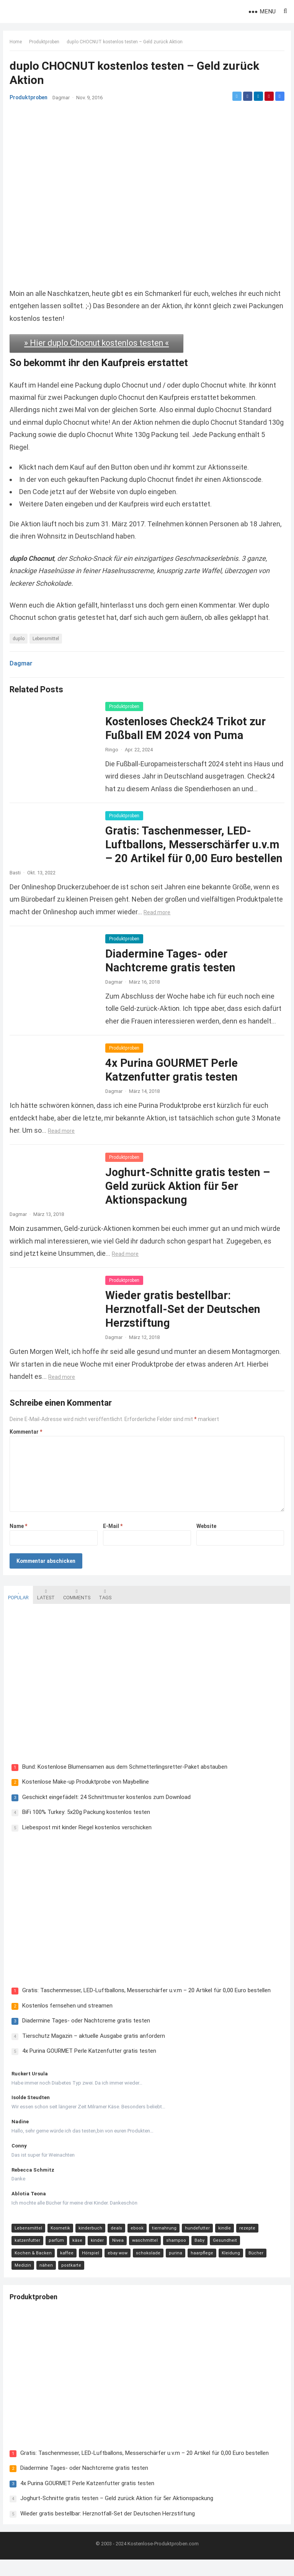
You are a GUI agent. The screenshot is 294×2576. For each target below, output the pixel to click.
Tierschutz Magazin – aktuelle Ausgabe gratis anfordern (92, 2051)
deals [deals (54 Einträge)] (115, 2243)
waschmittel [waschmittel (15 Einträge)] (144, 2255)
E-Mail (113, 1539)
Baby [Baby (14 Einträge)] (199, 2255)
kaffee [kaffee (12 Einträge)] (66, 2268)
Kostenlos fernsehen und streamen (66, 2020)
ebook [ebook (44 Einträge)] (136, 2243)
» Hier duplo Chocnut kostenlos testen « (97, 342)
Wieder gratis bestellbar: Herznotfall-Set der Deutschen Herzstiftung (183, 1323)
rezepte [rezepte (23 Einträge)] (246, 2243)
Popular (17, 1608)
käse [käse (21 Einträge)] (77, 2255)
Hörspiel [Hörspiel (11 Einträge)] (89, 2268)
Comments (76, 1608)
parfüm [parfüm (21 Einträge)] (55, 2255)
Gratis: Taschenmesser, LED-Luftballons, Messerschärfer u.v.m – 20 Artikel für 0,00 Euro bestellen (145, 2005)
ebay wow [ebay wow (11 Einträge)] (117, 2268)
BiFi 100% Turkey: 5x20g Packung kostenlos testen (85, 1826)
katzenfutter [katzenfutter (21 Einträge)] (26, 2255)
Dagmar (62, 98)
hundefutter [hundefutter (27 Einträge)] (196, 2243)
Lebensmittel (47, 638)
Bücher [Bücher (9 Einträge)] (255, 2268)
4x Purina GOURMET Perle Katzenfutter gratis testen (88, 2066)
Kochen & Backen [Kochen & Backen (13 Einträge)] (32, 2268)
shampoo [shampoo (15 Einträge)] (175, 2255)
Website (206, 1539)
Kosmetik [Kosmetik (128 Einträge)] (59, 2243)
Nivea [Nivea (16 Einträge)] (117, 2255)
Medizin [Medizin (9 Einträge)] (22, 2280)
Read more (206, 926)
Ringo (112, 749)
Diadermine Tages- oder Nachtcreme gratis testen (85, 2035)
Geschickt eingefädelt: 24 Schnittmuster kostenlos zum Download (105, 1811)
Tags (104, 1608)
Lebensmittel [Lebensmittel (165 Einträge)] (27, 2243)
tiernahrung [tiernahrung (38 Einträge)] (163, 2243)
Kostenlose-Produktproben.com (163, 2560)
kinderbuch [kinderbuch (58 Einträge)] (89, 2243)
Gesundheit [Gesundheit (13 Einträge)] (224, 2255)
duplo (20, 638)
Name (19, 1539)
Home (17, 42)
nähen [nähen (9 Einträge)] (45, 2280)
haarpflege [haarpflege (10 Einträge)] (201, 2268)
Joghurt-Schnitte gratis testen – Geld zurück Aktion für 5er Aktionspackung (188, 1200)
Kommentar (27, 1445)
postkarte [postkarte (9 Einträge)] (70, 2280)
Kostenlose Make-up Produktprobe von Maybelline (84, 1796)
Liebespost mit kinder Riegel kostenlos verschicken (86, 1841)
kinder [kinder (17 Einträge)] (96, 2255)
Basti (16, 886)
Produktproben (45, 42)
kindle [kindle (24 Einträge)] (223, 2243)
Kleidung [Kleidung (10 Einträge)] (230, 2268)
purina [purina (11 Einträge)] (174, 2268)
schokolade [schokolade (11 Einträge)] (147, 2268)
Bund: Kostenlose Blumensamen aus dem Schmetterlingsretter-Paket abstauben (124, 1781)
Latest (45, 1608)
